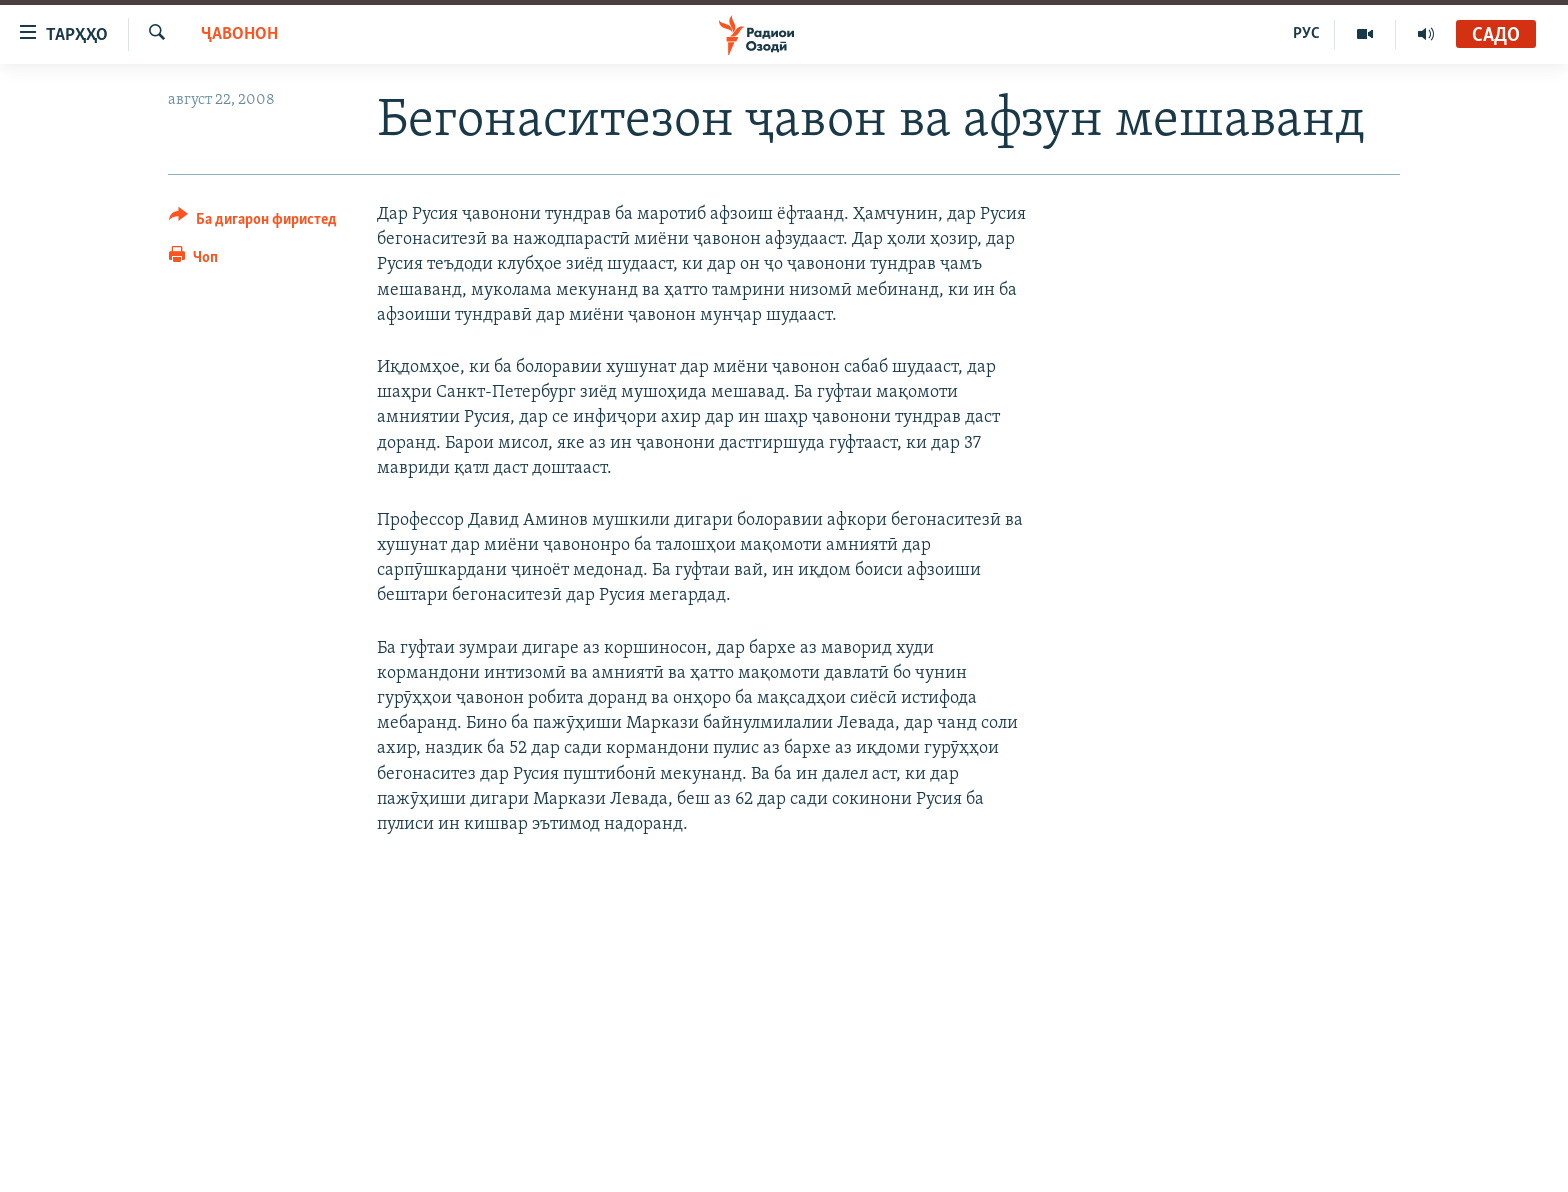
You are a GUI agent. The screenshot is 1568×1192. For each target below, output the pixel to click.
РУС (1306, 34)
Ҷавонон (239, 34)
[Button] (253, 222)
